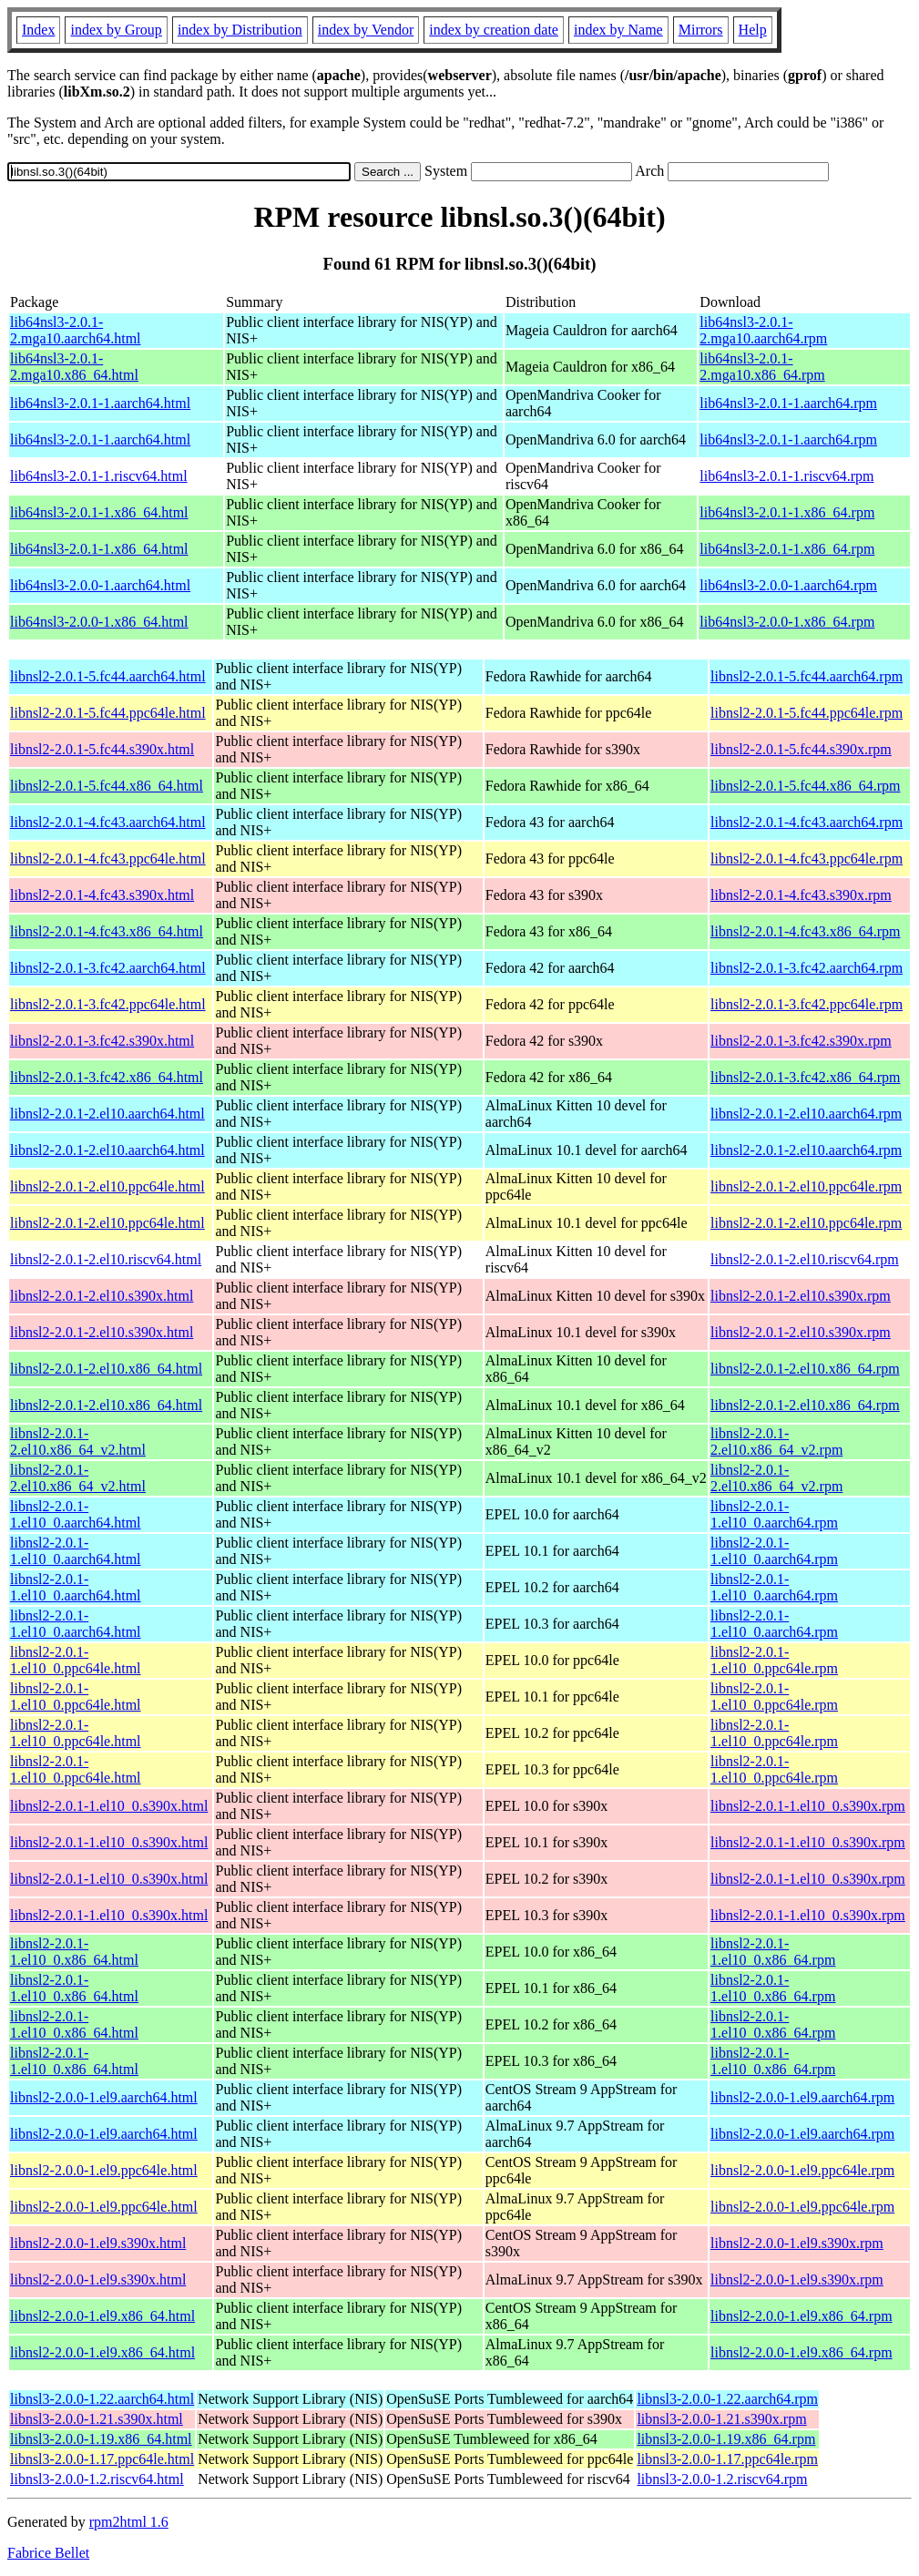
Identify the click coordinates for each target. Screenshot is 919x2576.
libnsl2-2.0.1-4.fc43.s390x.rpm (801, 895)
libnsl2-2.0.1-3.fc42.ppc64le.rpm (806, 1004)
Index (38, 29)
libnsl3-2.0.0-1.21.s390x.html (96, 2419)
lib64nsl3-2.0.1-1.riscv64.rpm (786, 476)
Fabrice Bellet (48, 2553)
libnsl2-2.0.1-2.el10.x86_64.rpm (805, 1368)
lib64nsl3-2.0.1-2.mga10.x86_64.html (74, 367)
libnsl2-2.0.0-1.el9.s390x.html (98, 2243)
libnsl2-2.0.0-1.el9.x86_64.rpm (801, 2316)
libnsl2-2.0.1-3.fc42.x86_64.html (106, 1077)
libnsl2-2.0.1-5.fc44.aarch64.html (108, 676)
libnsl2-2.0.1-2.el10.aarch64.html (107, 1113)
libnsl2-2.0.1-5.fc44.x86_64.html (106, 785)
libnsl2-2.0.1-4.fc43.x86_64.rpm (805, 931)
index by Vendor (366, 29)
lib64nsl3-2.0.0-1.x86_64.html (99, 621)
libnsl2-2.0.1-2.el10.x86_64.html (106, 1368)
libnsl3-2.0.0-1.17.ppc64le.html (102, 2459)
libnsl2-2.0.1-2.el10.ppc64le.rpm (806, 1186)
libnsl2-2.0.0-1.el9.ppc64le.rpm (802, 2170)
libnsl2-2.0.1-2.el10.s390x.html (101, 1295)
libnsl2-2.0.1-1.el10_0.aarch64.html (75, 1514)
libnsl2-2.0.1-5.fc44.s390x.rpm (801, 749)
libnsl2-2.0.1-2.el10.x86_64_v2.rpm (776, 1441)
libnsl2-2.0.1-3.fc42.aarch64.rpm (806, 968)
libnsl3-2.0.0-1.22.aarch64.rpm (727, 2399)
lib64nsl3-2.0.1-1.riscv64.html (99, 476)
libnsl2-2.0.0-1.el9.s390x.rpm (796, 2243)
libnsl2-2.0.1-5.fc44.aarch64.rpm (806, 676)
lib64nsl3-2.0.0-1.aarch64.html (100, 585)
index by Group (115, 29)
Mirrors (701, 29)
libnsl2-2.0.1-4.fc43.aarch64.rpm (806, 822)
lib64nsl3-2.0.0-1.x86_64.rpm (786, 621)
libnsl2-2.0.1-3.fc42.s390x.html (102, 1040)
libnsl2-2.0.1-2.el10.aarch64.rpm (806, 1113)
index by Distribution (240, 29)
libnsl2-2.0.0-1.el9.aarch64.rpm (802, 2097)
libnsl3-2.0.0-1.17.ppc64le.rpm (727, 2459)
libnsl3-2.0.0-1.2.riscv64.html (97, 2479)
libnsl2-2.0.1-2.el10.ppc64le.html (107, 1186)
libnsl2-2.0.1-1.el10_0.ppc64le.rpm (774, 1660)
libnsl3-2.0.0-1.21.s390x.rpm (721, 2419)
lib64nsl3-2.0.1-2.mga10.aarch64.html (75, 330)
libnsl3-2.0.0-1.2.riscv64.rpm (722, 2479)
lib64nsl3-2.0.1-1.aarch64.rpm (788, 403)
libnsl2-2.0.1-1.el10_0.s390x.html (109, 1806)
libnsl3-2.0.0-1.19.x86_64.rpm (726, 2439)
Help (753, 29)
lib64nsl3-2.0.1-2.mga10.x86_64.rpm (761, 367)
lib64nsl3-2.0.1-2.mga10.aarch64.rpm (763, 330)
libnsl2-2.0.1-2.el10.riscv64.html (105, 1259)
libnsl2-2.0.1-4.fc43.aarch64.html (108, 822)
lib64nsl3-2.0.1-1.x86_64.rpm (786, 512)
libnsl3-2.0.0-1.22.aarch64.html (102, 2399)
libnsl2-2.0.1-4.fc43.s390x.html (102, 895)
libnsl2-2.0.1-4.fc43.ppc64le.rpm (806, 858)
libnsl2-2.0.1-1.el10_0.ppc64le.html (75, 1660)
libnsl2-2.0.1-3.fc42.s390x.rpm (801, 1040)
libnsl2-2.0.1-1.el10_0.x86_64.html (74, 1952)
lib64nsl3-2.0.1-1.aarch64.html (100, 403)
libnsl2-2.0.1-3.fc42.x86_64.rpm (805, 1077)
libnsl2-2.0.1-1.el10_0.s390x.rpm (807, 1806)
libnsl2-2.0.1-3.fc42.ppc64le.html (108, 1004)
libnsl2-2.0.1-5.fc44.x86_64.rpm (805, 785)
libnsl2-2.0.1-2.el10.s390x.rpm (800, 1295)
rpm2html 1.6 (128, 2522)
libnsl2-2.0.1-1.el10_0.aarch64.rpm (774, 1514)
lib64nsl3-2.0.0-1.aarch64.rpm (788, 585)
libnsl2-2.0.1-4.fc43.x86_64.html (106, 931)
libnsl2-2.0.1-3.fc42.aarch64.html (108, 968)
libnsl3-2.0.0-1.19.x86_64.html (101, 2439)
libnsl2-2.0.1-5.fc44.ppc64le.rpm (806, 713)
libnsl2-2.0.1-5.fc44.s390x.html (102, 749)
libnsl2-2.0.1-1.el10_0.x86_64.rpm (772, 1952)
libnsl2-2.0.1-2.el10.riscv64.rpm (804, 1259)
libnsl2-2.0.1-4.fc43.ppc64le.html (108, 858)
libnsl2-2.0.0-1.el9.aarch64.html (104, 2097)
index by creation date (493, 29)
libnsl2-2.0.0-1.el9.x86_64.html (102, 2316)
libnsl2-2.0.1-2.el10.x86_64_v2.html (78, 1441)
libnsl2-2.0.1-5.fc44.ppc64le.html (108, 713)
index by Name (618, 29)
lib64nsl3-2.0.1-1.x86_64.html (99, 512)
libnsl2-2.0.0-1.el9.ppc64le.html (104, 2170)
